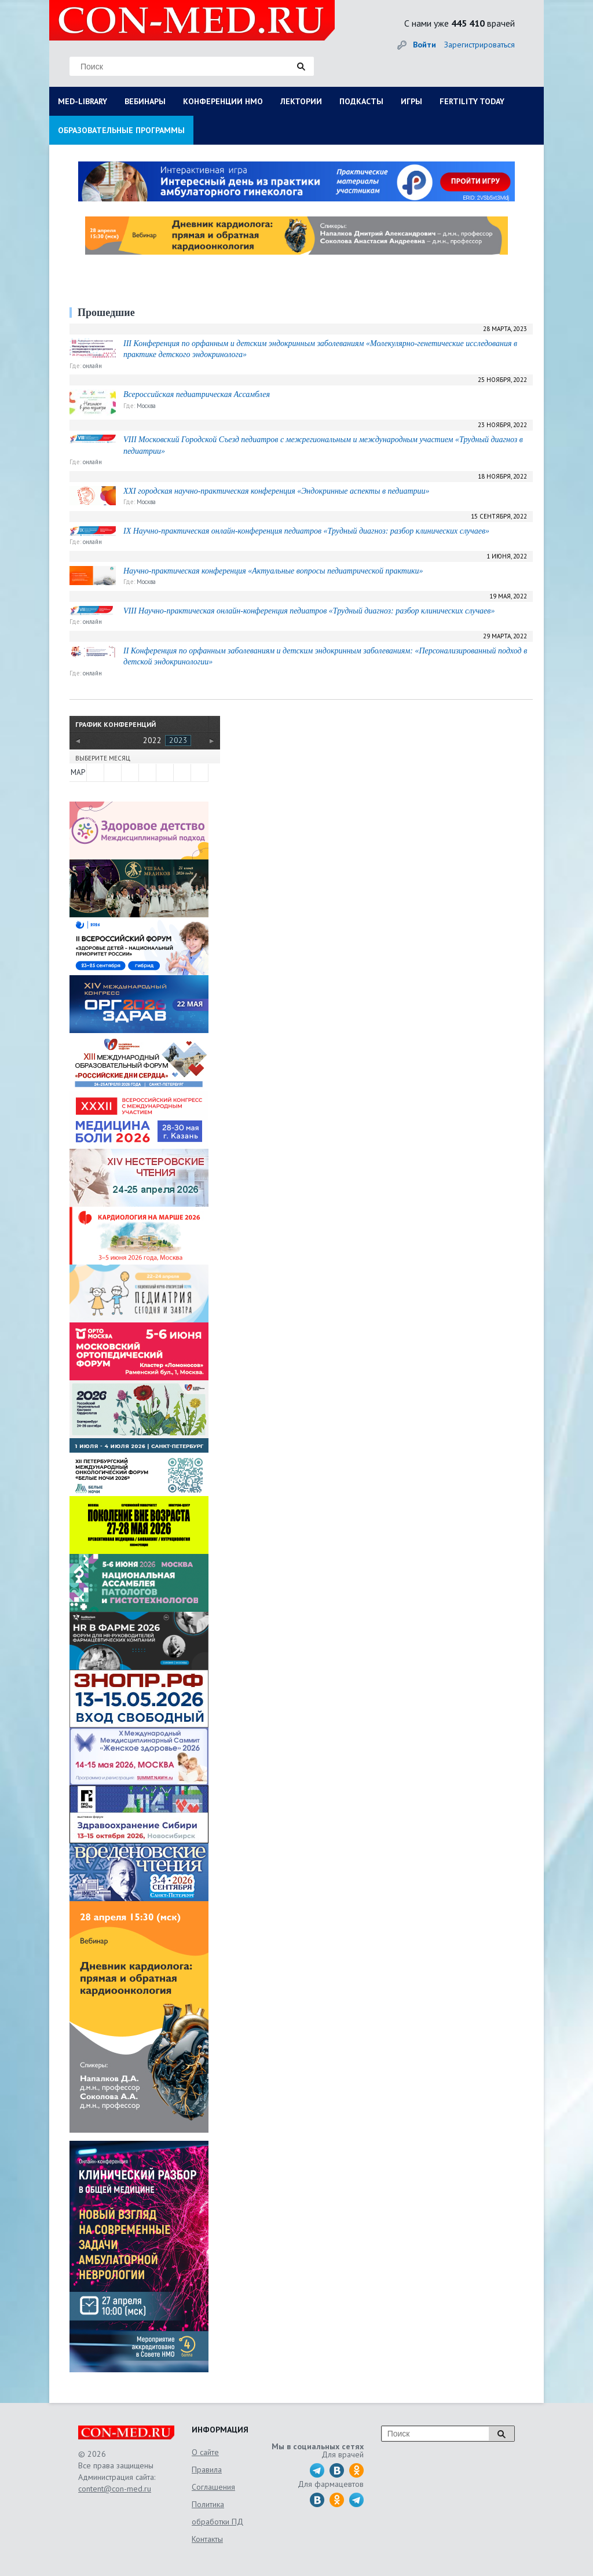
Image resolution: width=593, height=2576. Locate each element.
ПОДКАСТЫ (361, 101)
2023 (178, 740)
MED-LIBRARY (82, 101)
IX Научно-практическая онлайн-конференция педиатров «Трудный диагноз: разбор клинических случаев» (306, 531)
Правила (207, 2469)
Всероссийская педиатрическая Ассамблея (196, 394)
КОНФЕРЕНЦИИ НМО (223, 101)
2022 (152, 740)
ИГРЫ (411, 101)
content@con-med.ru (114, 2488)
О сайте (205, 2452)
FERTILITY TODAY (472, 101)
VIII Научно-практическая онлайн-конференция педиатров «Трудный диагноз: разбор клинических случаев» (309, 611)
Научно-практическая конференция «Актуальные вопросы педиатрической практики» (273, 571)
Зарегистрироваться (479, 44)
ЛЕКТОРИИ (301, 101)
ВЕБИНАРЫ (145, 101)
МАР (78, 772)
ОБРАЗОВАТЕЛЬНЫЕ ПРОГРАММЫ (121, 130)
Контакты (207, 2539)
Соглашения (213, 2487)
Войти (424, 45)
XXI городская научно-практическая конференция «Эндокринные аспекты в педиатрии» (276, 491)
